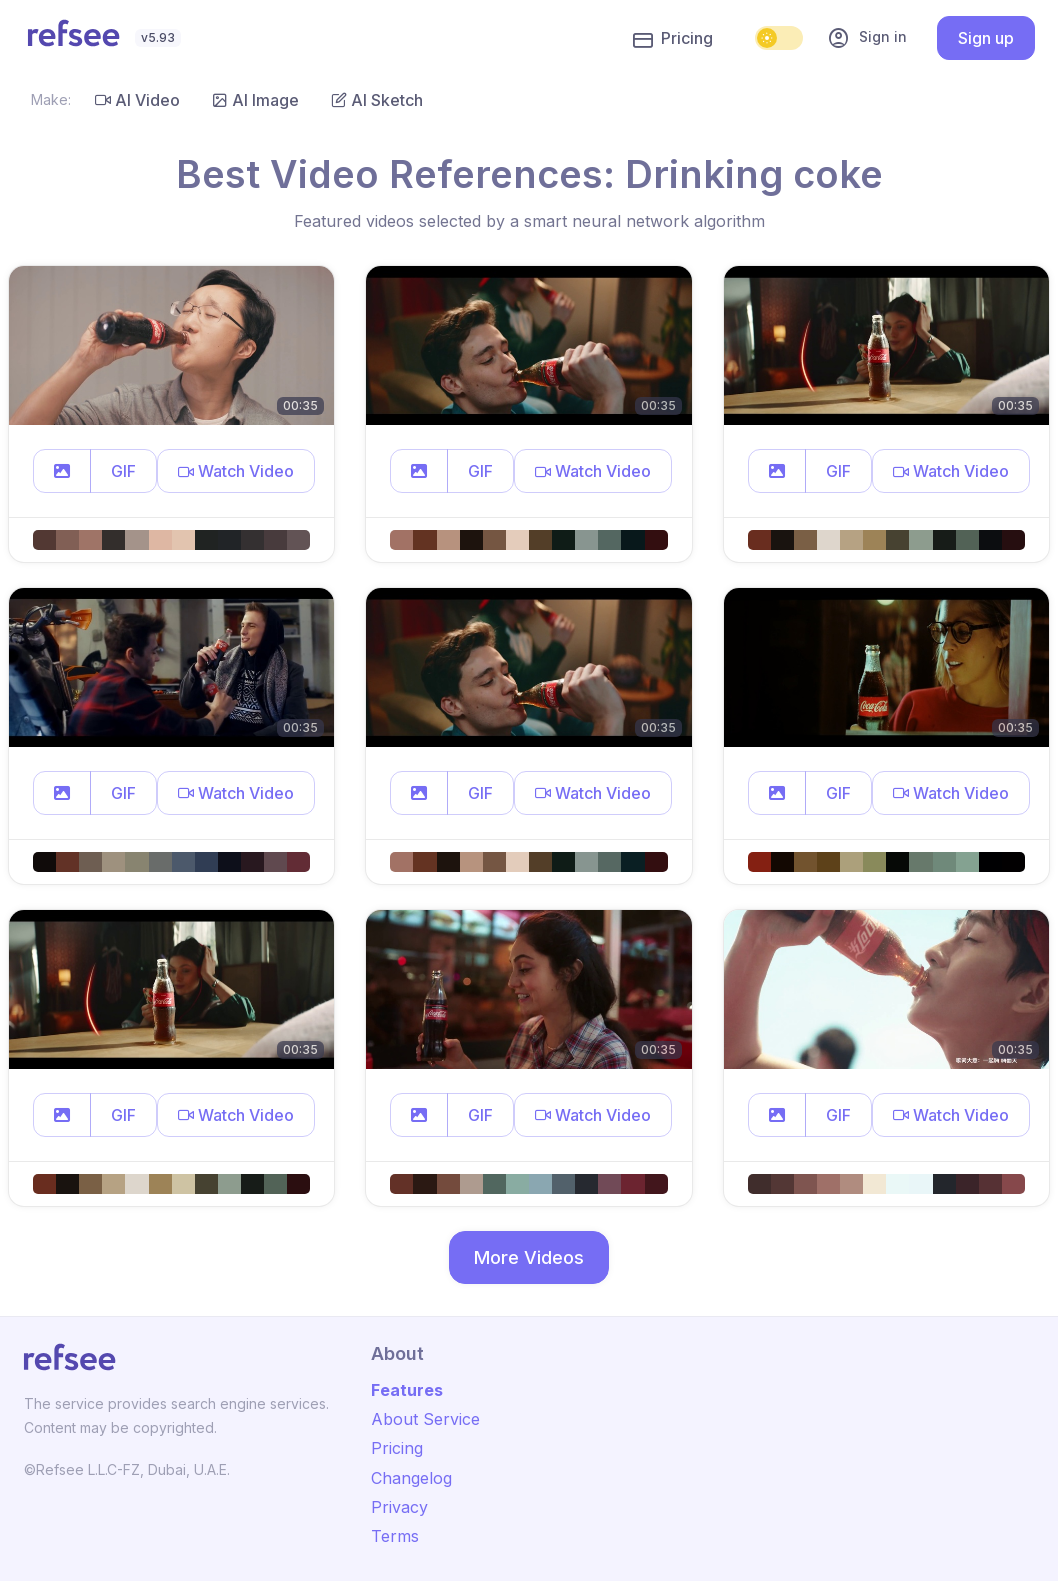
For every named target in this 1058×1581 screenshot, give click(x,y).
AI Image (255, 100)
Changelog (411, 1478)
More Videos (529, 1257)
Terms (395, 1536)
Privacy (399, 1507)
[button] (62, 471)
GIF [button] (123, 471)
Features (407, 1390)
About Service (425, 1419)
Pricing (673, 39)
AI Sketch (377, 100)
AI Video (137, 100)
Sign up (986, 38)
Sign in (867, 38)
